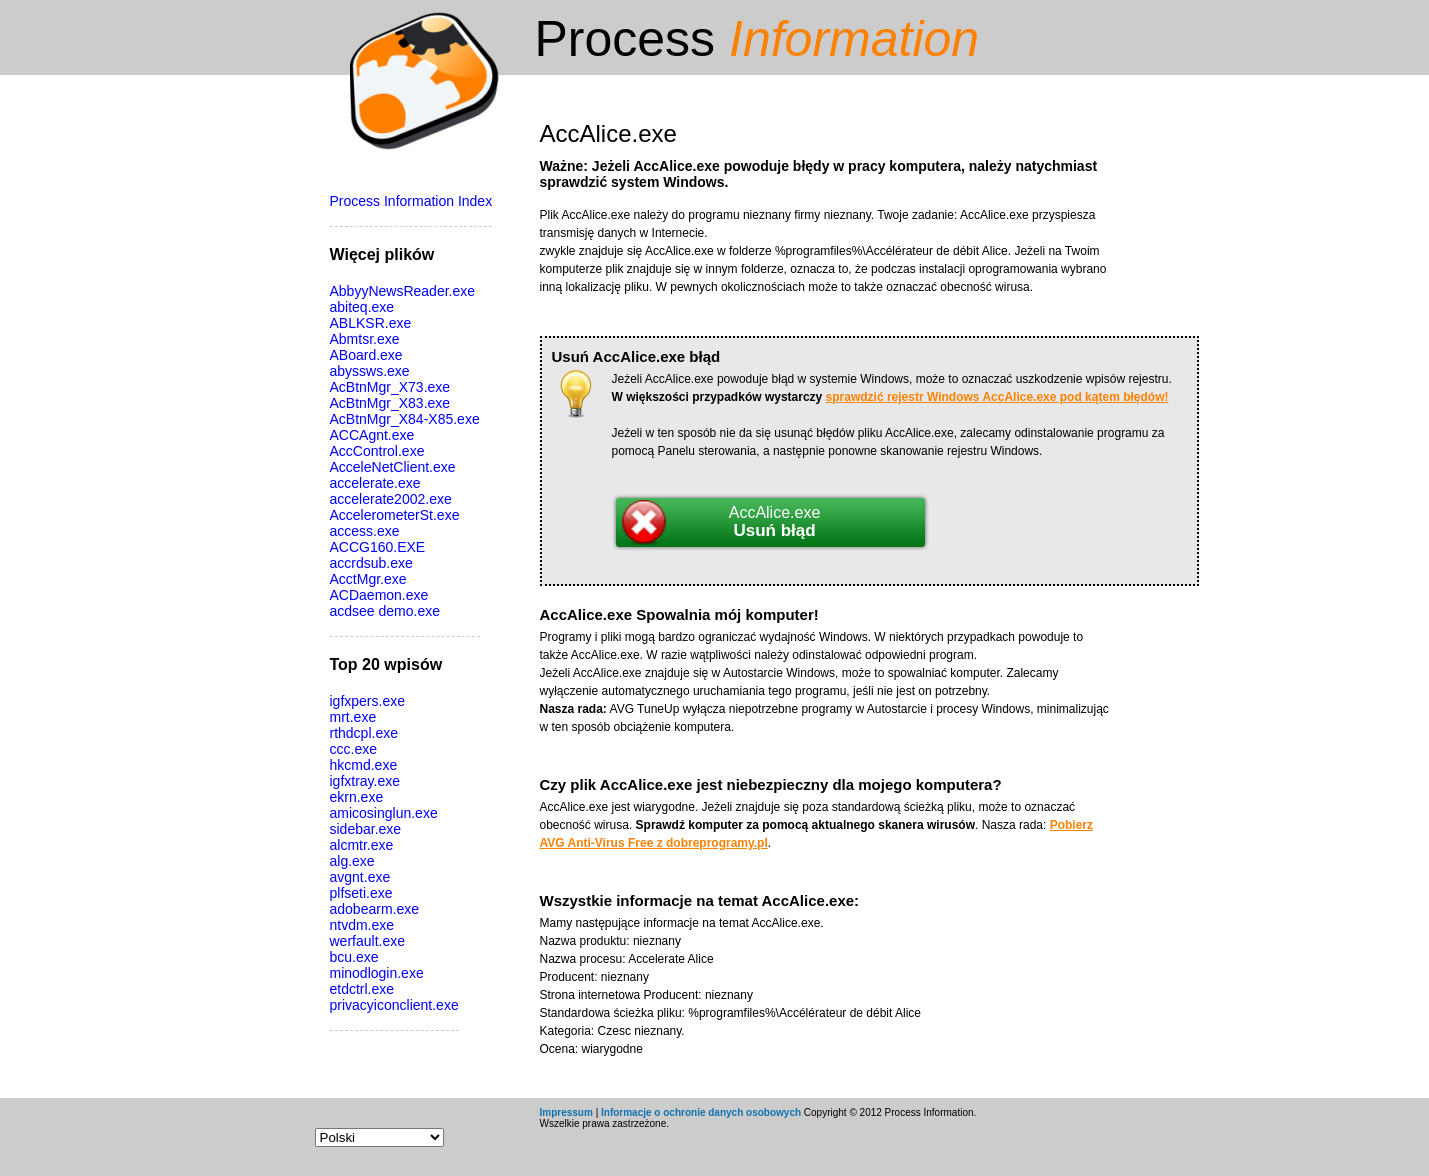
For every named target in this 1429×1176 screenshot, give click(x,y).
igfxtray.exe (365, 781)
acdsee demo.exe (385, 611)
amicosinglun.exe (384, 813)
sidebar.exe (366, 829)
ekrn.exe (357, 797)
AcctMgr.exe (368, 579)
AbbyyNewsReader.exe (403, 291)
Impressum (566, 1112)
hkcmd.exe (364, 765)
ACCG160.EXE (378, 547)
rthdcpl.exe (364, 733)
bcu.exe (354, 957)
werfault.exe (367, 941)
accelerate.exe (375, 483)
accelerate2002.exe (391, 499)
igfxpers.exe (367, 701)
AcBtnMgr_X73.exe (390, 387)
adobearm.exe (375, 909)
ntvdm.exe (362, 925)
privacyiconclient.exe (394, 1005)
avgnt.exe (360, 877)
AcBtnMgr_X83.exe (390, 403)
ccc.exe (353, 749)
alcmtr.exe (362, 845)
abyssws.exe (370, 371)
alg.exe (352, 861)
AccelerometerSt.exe (395, 515)
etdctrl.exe (362, 989)
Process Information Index (411, 201)
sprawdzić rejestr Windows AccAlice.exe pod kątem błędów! (997, 397)
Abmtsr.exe (365, 339)
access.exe (365, 531)
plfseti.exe (361, 893)
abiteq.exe (362, 307)
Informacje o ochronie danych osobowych (701, 1112)
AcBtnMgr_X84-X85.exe (405, 419)
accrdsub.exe (371, 563)
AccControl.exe (377, 451)
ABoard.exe (366, 355)
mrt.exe (353, 717)
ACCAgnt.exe (372, 435)
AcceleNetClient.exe (393, 467)
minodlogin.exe (377, 973)
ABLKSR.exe (371, 323)
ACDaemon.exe (379, 595)
